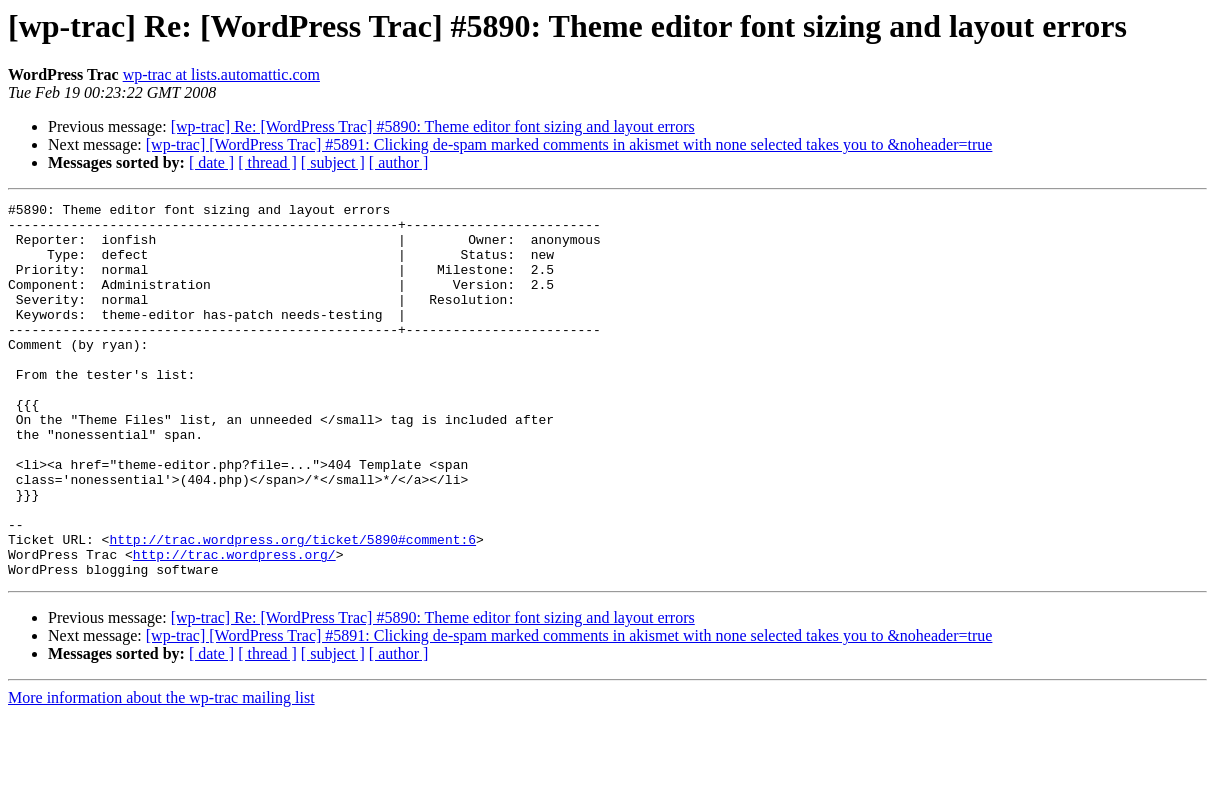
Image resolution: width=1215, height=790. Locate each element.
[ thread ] (267, 162)
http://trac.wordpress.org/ (234, 626)
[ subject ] (333, 162)
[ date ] (211, 162)
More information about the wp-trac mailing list (161, 772)
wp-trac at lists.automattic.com (221, 74)
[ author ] (399, 162)
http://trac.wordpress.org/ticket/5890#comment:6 (292, 608)
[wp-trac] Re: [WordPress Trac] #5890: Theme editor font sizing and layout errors (433, 126)
